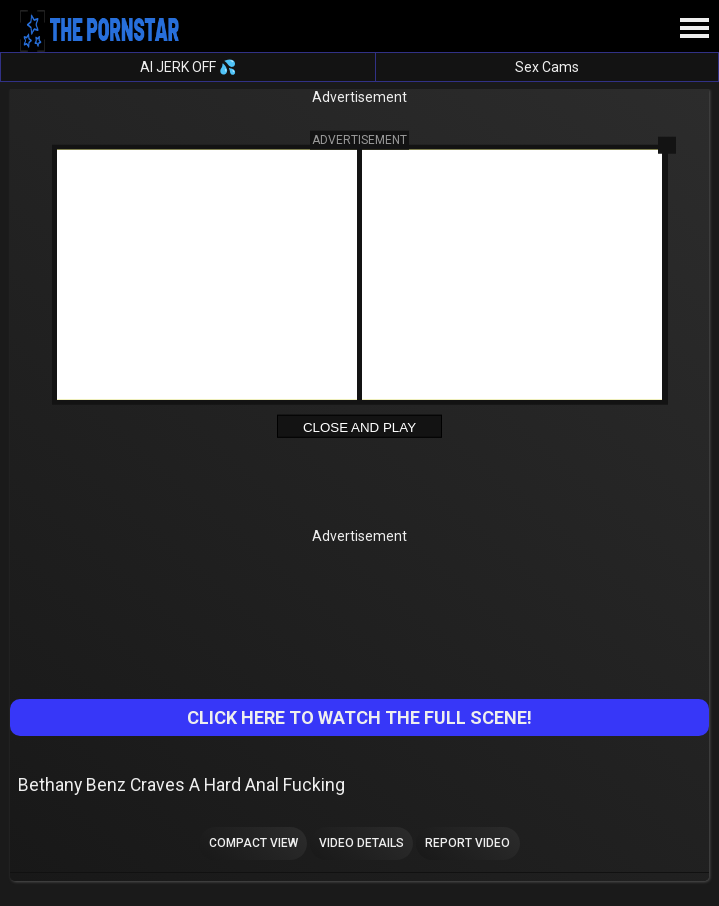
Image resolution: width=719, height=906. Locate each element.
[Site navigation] (694, 29)
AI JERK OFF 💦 (188, 67)
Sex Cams (547, 67)
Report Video (467, 843)
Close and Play (359, 426)
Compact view (253, 843)
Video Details (361, 843)
